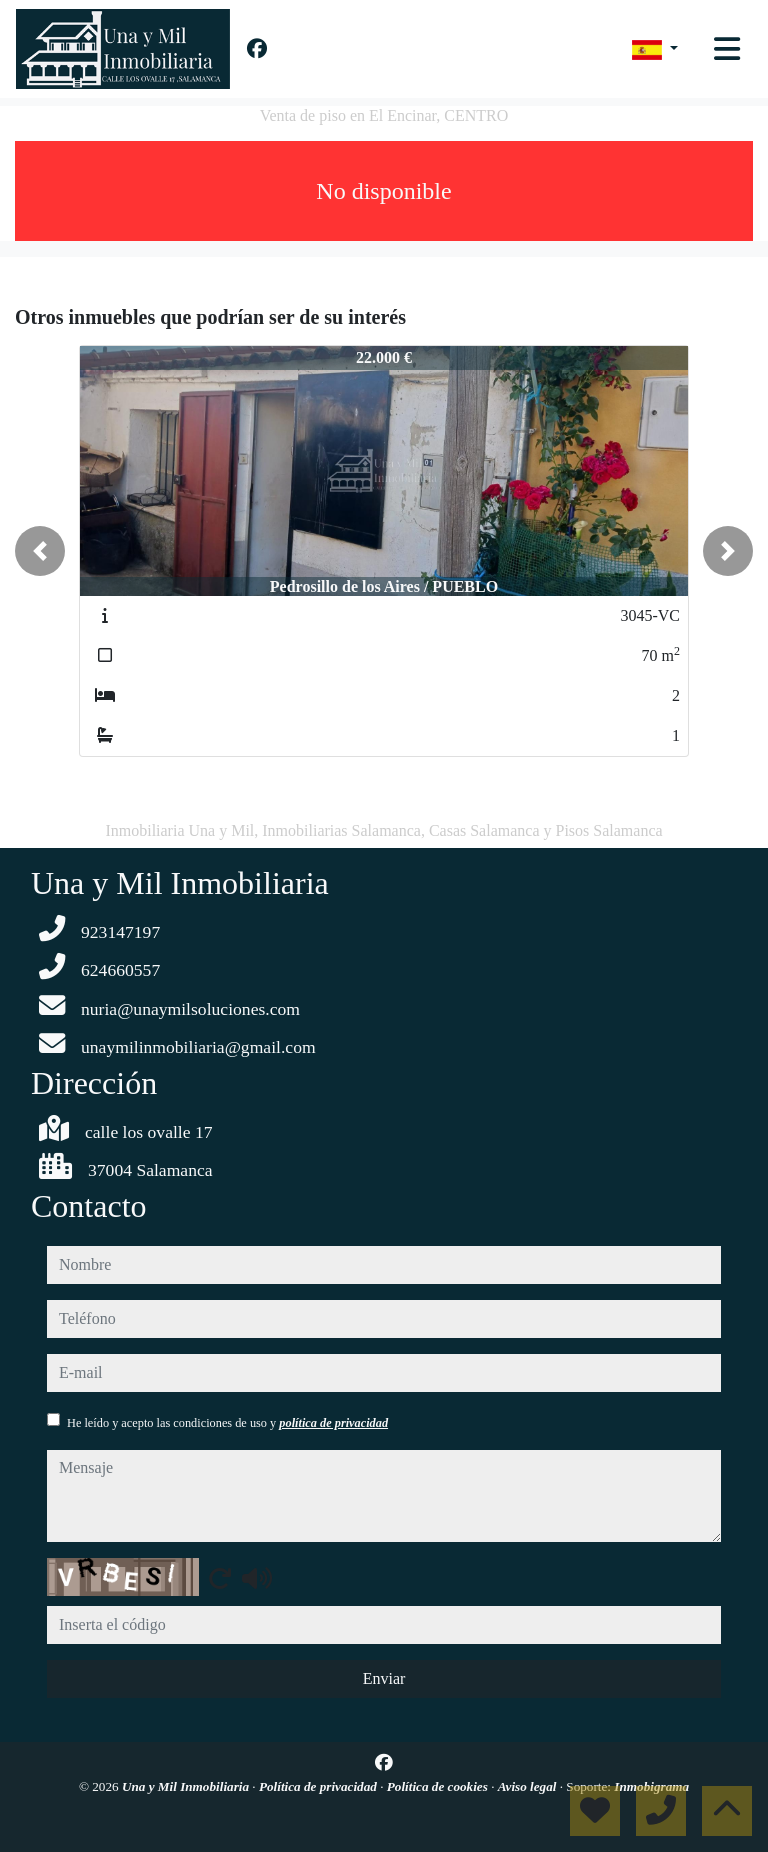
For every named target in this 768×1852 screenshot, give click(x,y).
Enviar (384, 1678)
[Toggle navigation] (727, 49)
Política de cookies (439, 1786)
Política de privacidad (319, 1786)
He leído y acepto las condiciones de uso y (227, 1423)
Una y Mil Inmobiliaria (187, 1786)
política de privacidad (333, 1423)
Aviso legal (529, 1786)
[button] (40, 551)
